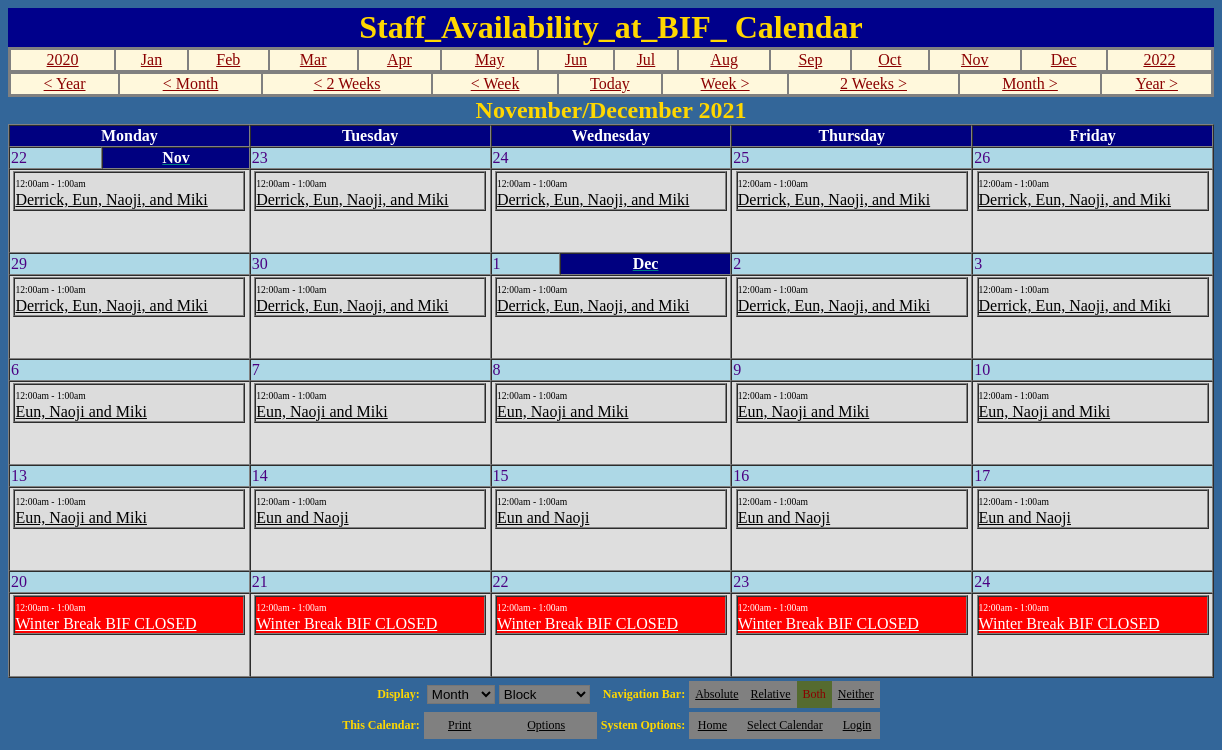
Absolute (716, 694)
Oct (889, 59)
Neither (856, 694)
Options (546, 725)
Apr (399, 59)
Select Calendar (785, 725)
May (489, 59)
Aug (724, 59)
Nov (975, 59)
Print (459, 725)
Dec (1064, 59)
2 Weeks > (873, 83)
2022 (1159, 59)
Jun (576, 59)
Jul (646, 59)
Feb (228, 59)
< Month (191, 83)
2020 (63, 59)
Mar (313, 59)
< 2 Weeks (347, 83)
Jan (151, 59)
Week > (725, 83)
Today (610, 83)
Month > (1030, 83)
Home (712, 725)
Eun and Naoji (302, 517)
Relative (771, 694)
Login (857, 725)
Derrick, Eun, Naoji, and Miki (111, 199)
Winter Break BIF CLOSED (105, 623)
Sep (810, 59)
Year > (1156, 83)
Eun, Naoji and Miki (81, 411)
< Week (495, 83)
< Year (65, 83)
